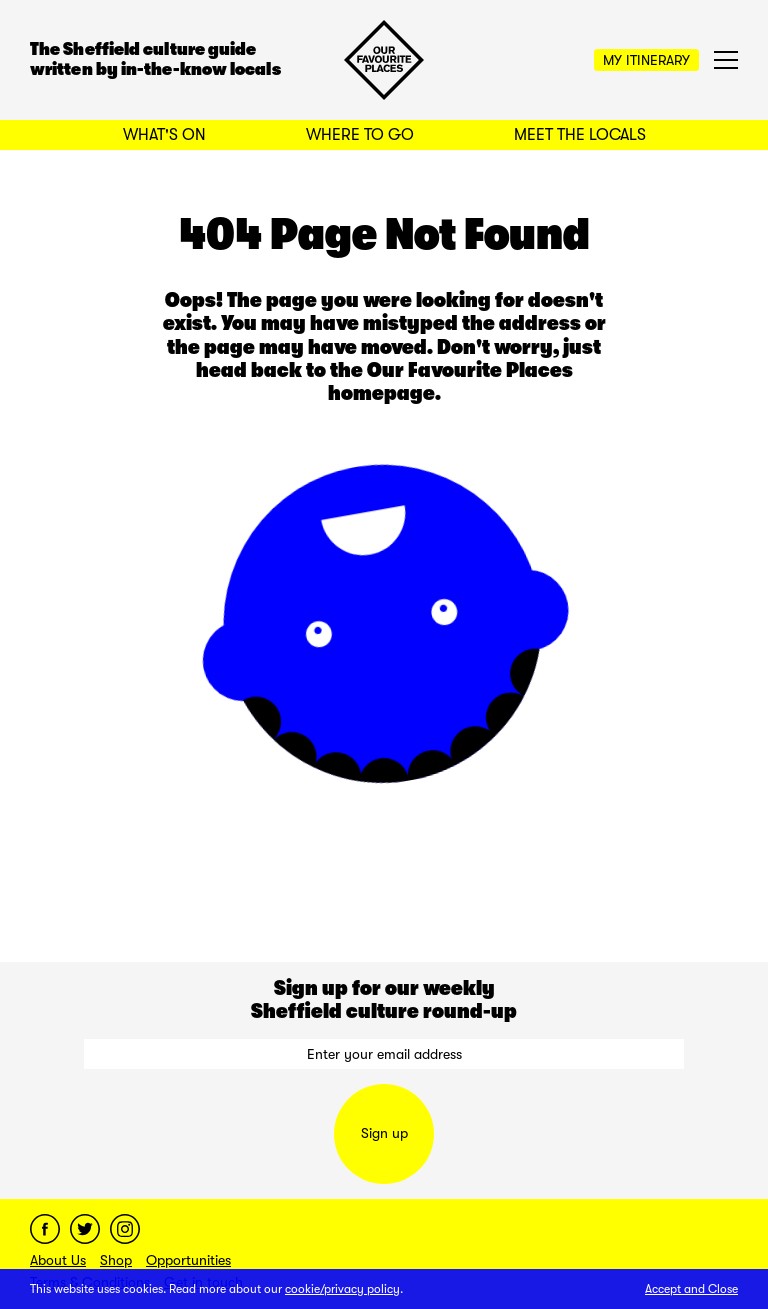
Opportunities (188, 1260)
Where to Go (360, 135)
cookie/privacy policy (342, 1289)
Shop (116, 1260)
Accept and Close (691, 1289)
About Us (58, 1260)
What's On (164, 135)
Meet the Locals (580, 135)
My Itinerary (646, 60)
